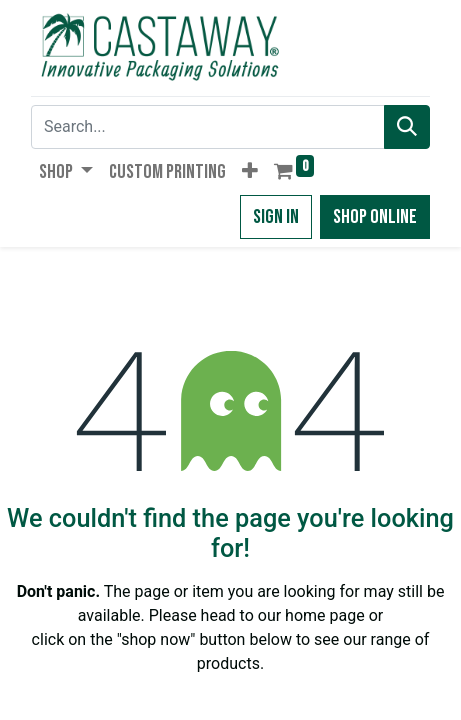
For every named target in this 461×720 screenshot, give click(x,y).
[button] (250, 172)
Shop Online (375, 217)
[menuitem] (167, 172)
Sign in (276, 217)
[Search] (407, 127)
